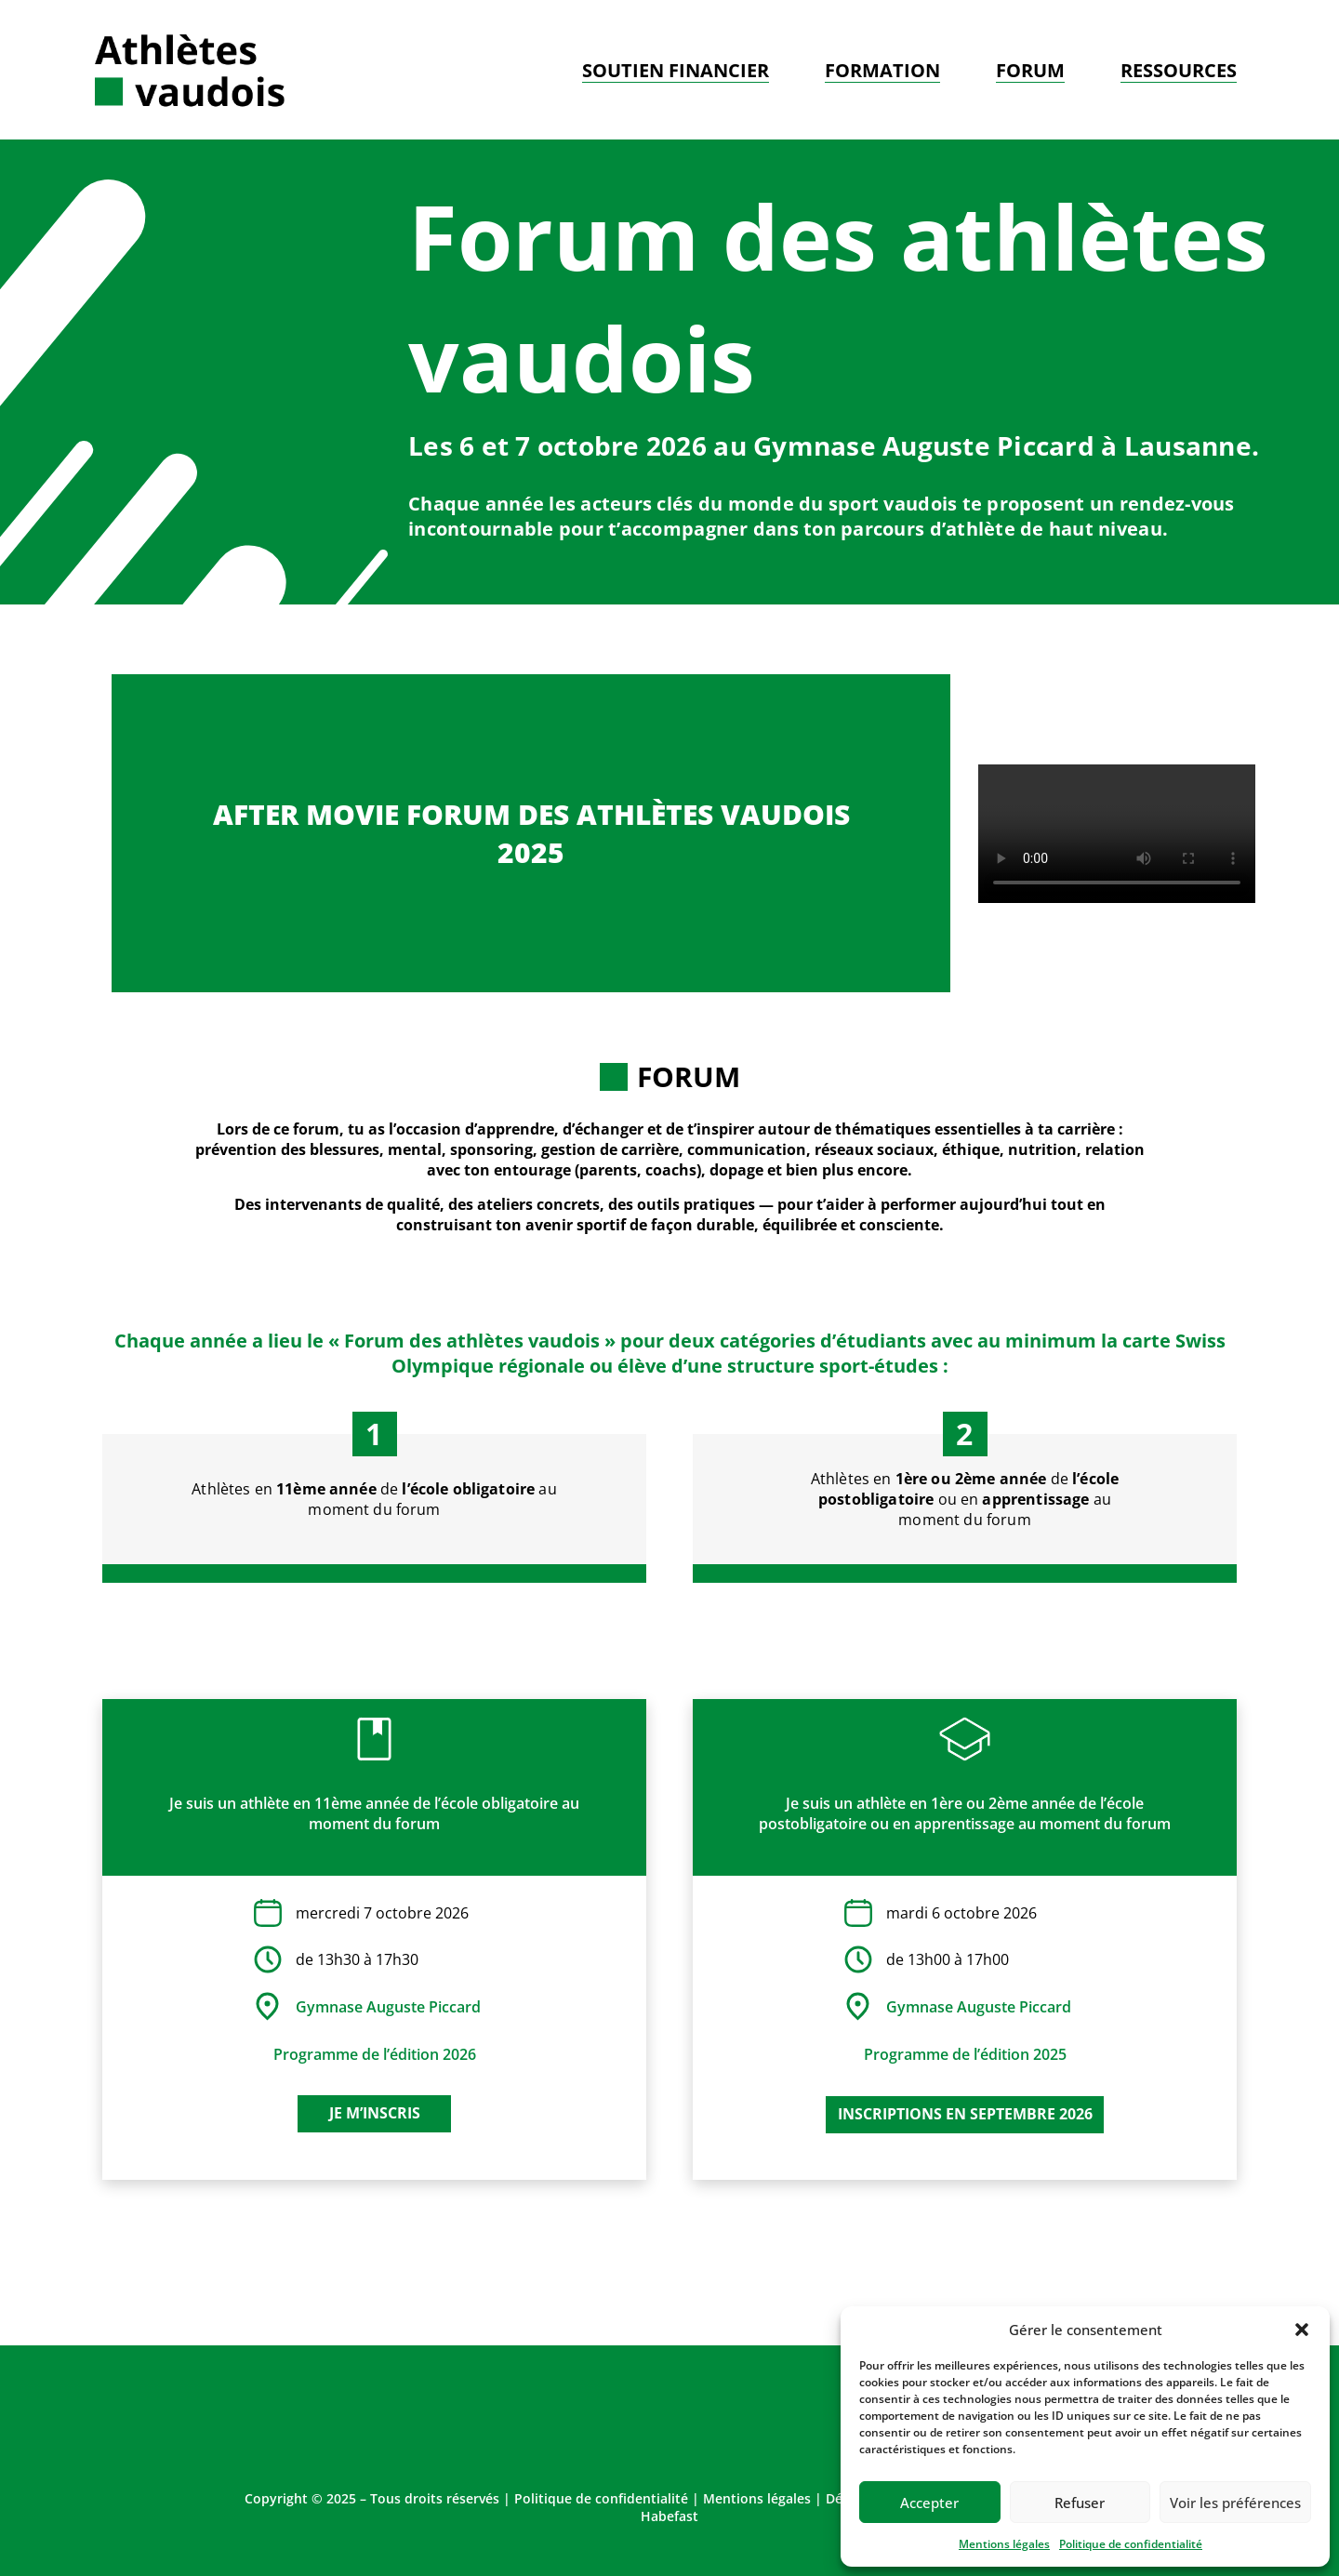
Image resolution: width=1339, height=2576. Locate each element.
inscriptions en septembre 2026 (965, 2114)
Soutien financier (675, 70)
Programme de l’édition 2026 (374, 2054)
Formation (882, 70)
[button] (1302, 2329)
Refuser (1079, 2502)
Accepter (929, 2502)
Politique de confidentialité (1130, 2544)
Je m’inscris (374, 2113)
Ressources (1178, 70)
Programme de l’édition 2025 (965, 2054)
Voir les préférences (1235, 2502)
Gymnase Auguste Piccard (388, 2007)
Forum (1030, 70)
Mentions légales (1004, 2544)
